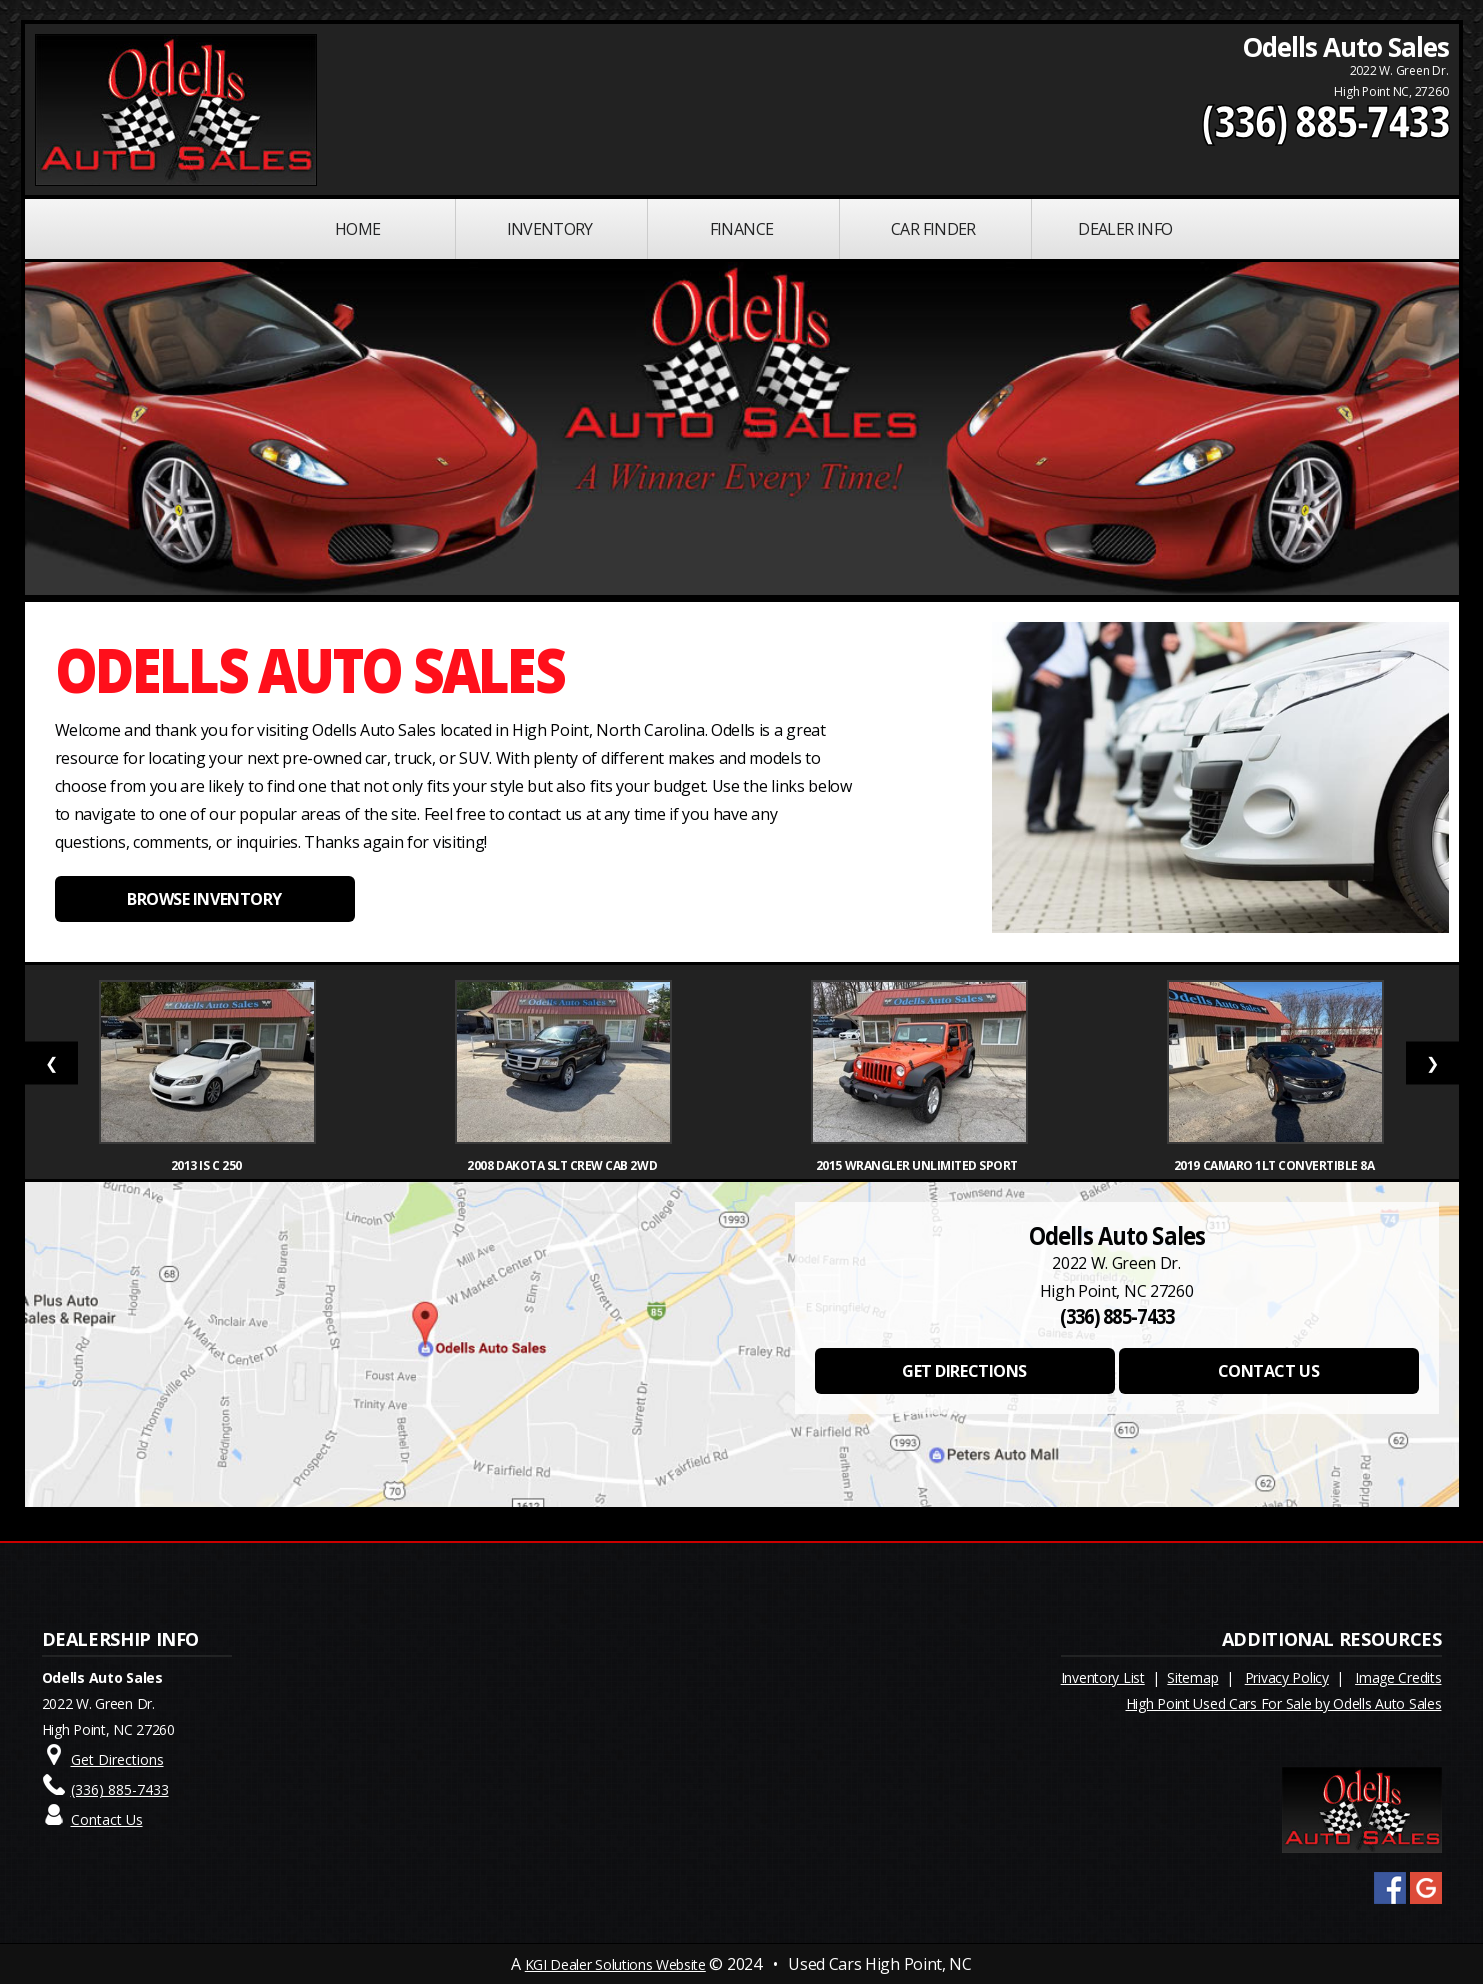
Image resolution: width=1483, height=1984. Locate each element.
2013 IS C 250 (207, 1165)
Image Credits (1398, 1677)
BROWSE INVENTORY (204, 899)
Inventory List (1103, 1677)
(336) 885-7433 (1325, 121)
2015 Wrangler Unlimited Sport (919, 1165)
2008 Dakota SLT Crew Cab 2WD (563, 1165)
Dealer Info (1125, 229)
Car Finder (933, 229)
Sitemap (1192, 1677)
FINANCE (742, 229)
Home (357, 229)
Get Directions (117, 1759)
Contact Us (107, 1819)
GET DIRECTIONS (964, 1371)
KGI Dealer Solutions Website (615, 1964)
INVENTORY (550, 229)
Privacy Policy (1287, 1677)
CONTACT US (1268, 1371)
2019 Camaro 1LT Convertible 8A (1275, 1165)
